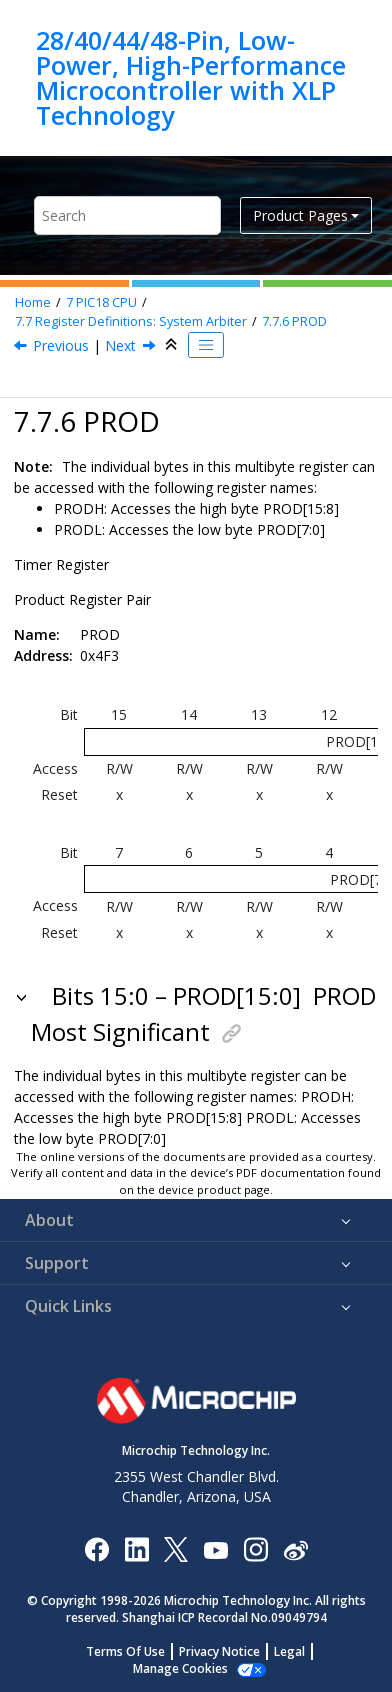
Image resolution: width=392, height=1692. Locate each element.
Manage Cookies (180, 1668)
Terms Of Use (125, 1651)
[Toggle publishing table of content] (206, 345)
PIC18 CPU (101, 302)
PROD (294, 321)
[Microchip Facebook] (96, 1548)
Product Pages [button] (300, 215)
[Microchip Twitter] (176, 1548)
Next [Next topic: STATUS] (120, 345)
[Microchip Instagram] (255, 1548)
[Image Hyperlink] (215, 1549)
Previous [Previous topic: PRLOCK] (61, 345)
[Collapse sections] (173, 345)
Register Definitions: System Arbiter (131, 321)
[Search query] (127, 215)
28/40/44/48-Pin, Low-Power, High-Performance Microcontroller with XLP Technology (191, 78)
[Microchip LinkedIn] (136, 1548)
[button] (23, 996)
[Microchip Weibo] (295, 1549)
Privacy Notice (219, 1651)
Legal (289, 1651)
